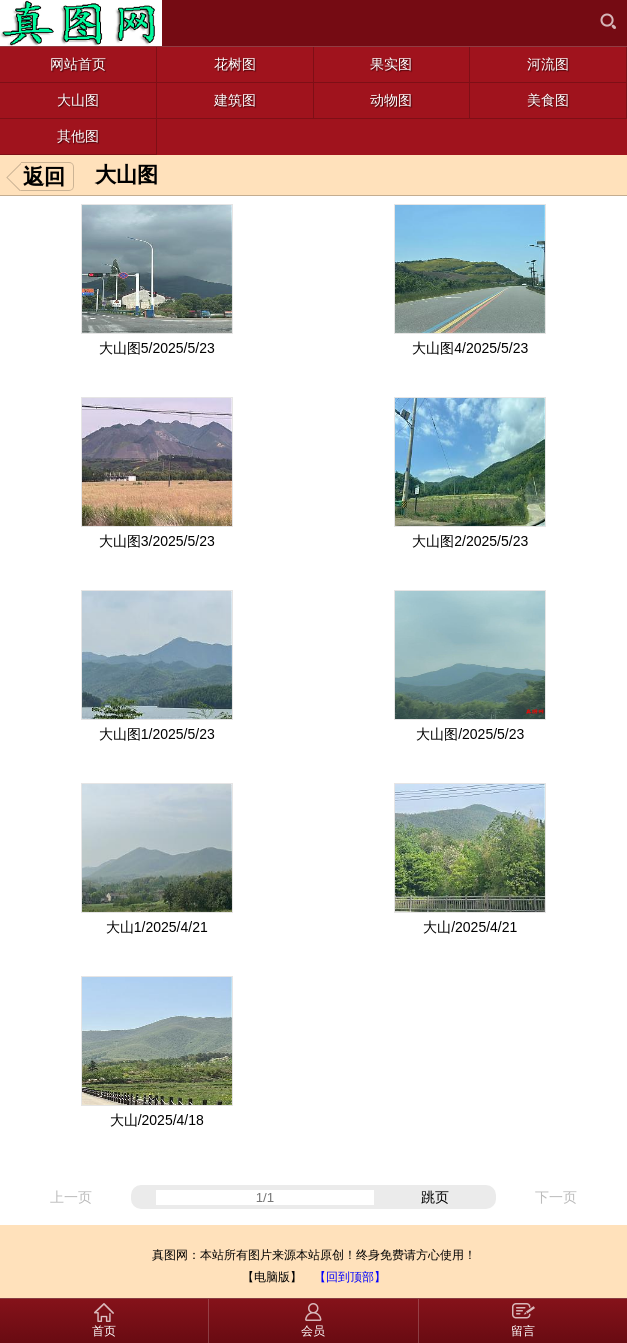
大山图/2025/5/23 (470, 734)
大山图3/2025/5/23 (157, 541)
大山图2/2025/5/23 (470, 541)
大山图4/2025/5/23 (470, 348)
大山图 (126, 174)
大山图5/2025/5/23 (157, 348)
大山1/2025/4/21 (157, 927)
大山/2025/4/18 (157, 1120)
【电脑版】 (272, 1277)
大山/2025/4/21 (470, 927)
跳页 (435, 1197)
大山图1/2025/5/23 (157, 734)
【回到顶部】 (350, 1277)
